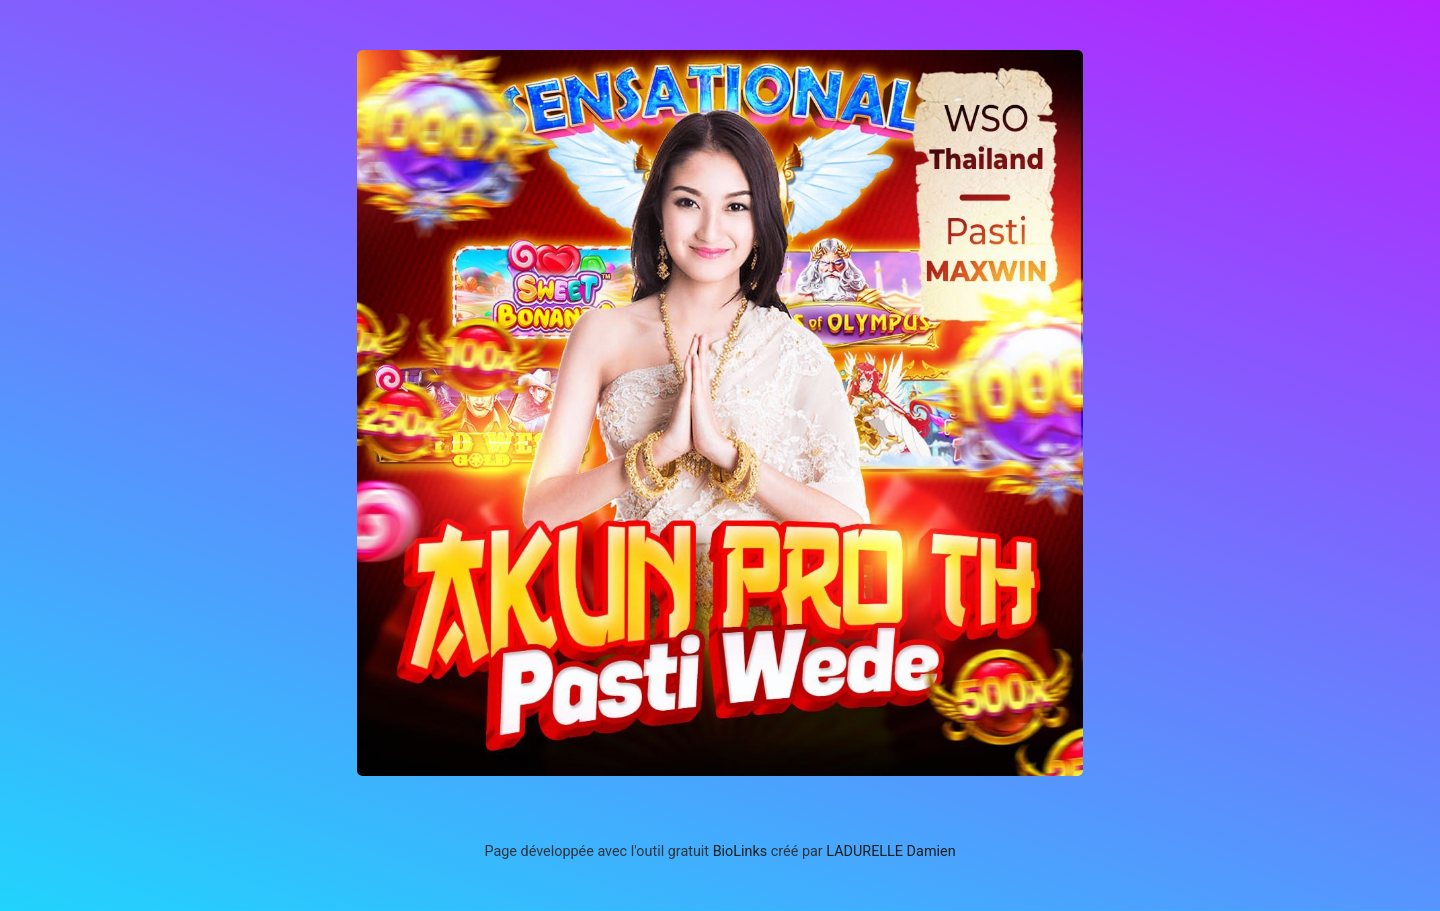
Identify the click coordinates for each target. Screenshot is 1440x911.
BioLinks (740, 851)
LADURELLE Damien (890, 851)
